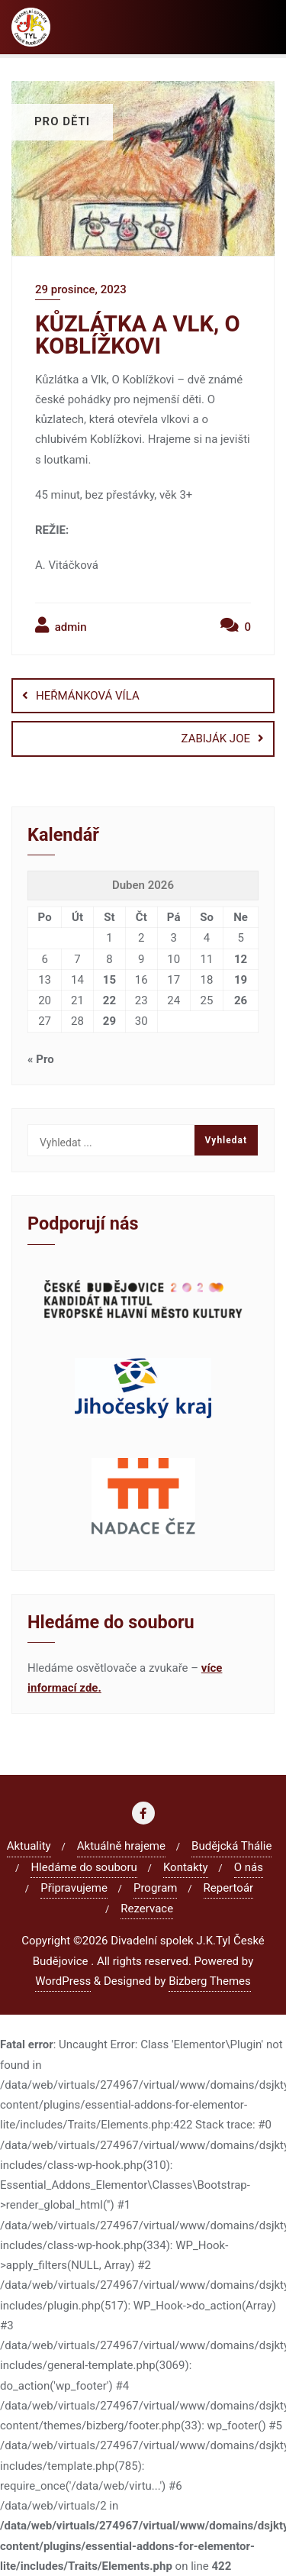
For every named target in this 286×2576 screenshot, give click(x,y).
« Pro (40, 1059)
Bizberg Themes (210, 1981)
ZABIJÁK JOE (216, 738)
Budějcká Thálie (231, 1846)
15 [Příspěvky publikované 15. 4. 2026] (109, 980)
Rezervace (147, 1908)
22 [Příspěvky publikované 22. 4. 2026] (109, 1000)
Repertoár (229, 1888)
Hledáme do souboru (84, 1867)
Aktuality (29, 1846)
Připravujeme (74, 1888)
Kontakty (185, 1867)
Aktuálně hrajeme (121, 1846)
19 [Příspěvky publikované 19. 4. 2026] (240, 980)
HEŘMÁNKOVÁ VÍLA (88, 696)
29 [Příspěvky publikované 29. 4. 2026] (109, 1021)
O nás (248, 1867)
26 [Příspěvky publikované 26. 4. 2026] (240, 1000)
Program (155, 1888)
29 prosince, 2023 (81, 289)
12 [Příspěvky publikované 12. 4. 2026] (240, 959)
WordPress (63, 1981)
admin (61, 625)
